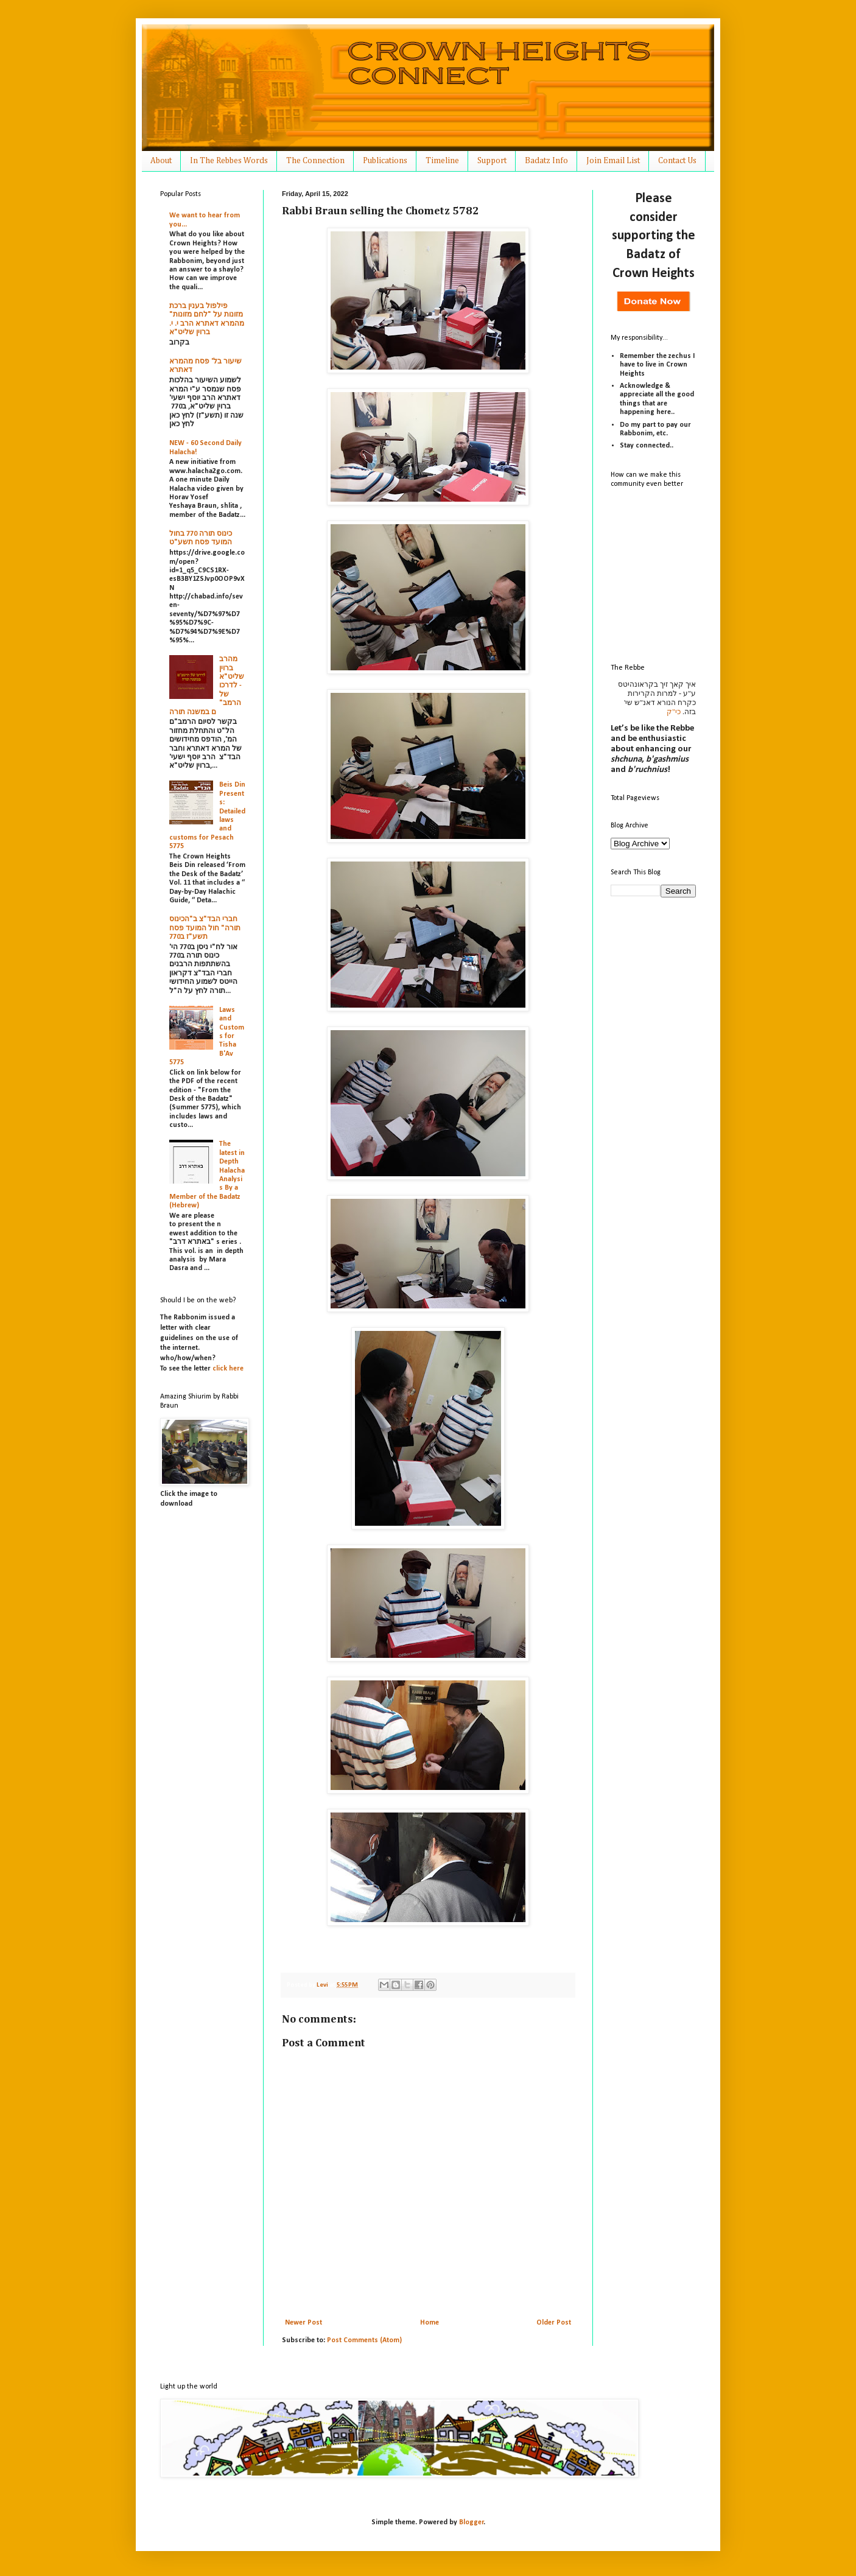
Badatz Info (546, 160)
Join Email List (613, 160)
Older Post (553, 2322)
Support (492, 160)
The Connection (315, 160)
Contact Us (677, 160)
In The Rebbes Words (229, 160)
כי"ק (674, 711)
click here (228, 1368)
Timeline (442, 160)
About (161, 160)
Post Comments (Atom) (364, 2340)
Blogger (471, 2522)
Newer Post (303, 2322)
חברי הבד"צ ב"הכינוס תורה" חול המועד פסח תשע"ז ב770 (204, 928)
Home (429, 2322)
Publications (385, 160)
